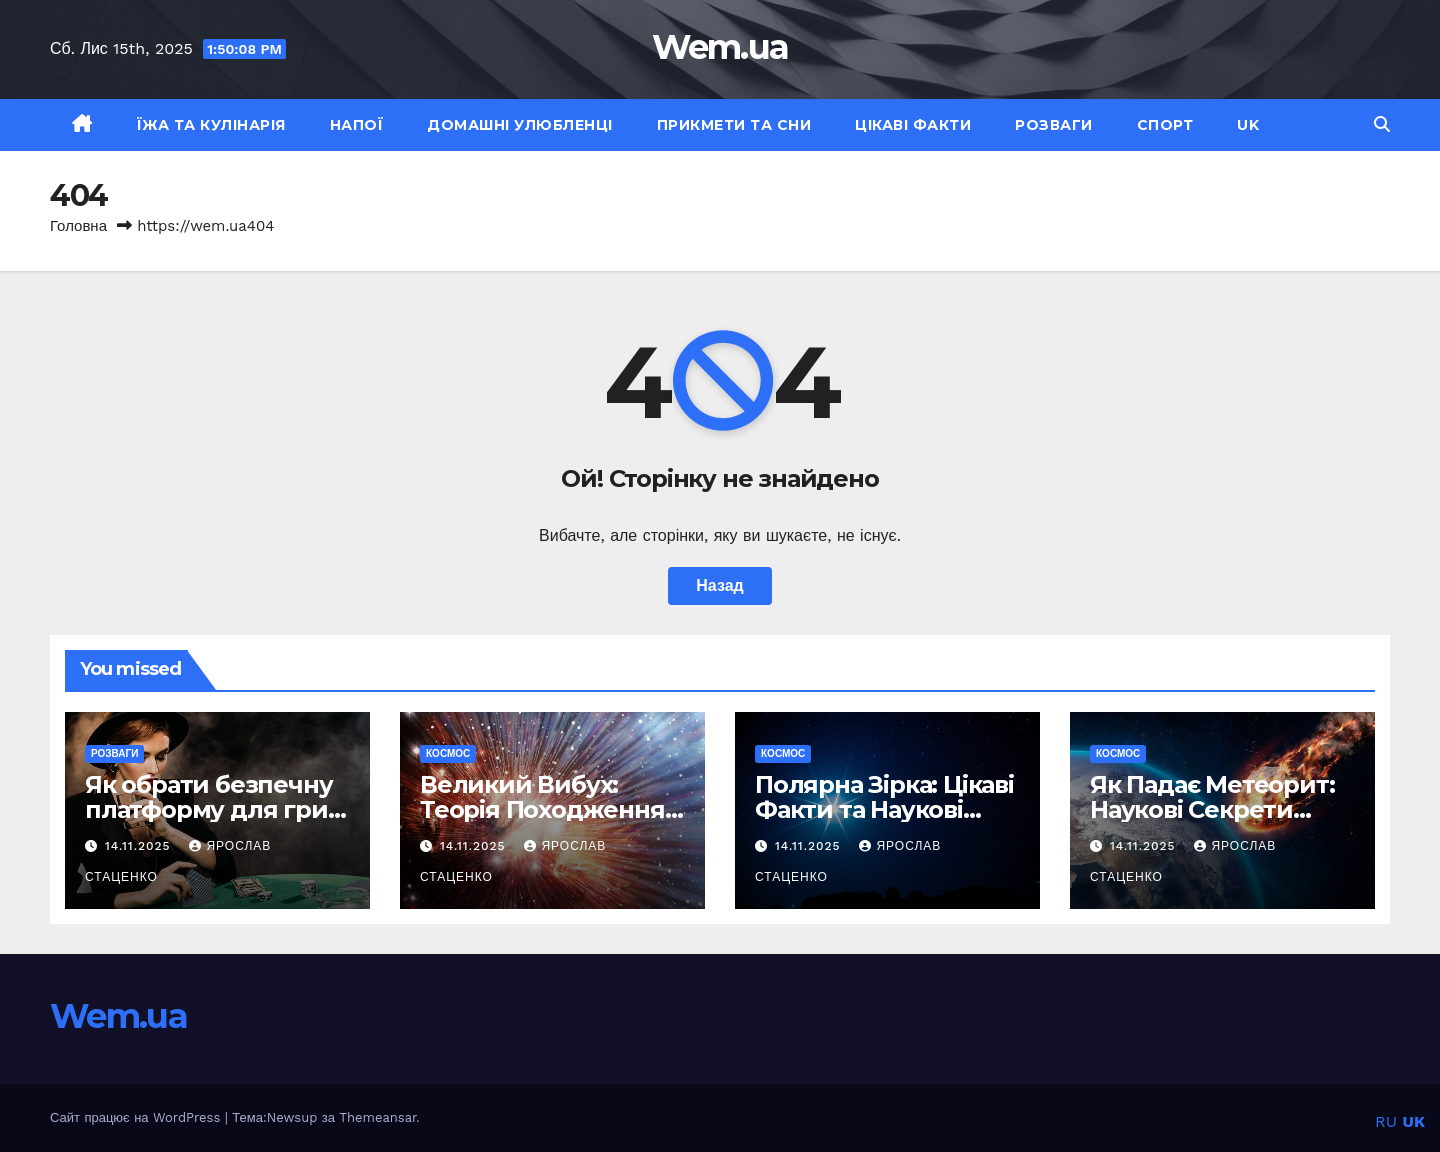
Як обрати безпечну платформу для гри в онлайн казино (216, 809)
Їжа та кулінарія (211, 125)
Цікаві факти (913, 125)
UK (1248, 125)
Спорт (1165, 125)
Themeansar (377, 1117)
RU (1386, 1121)
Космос (448, 753)
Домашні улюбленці (520, 125)
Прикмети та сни (734, 125)
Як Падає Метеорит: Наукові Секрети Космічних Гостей (1212, 809)
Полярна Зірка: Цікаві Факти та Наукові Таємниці (884, 809)
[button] (1382, 124)
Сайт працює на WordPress (137, 1117)
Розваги (1054, 125)
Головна (78, 226)
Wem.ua (720, 47)
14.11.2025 (140, 846)
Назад (719, 585)
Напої (357, 125)
